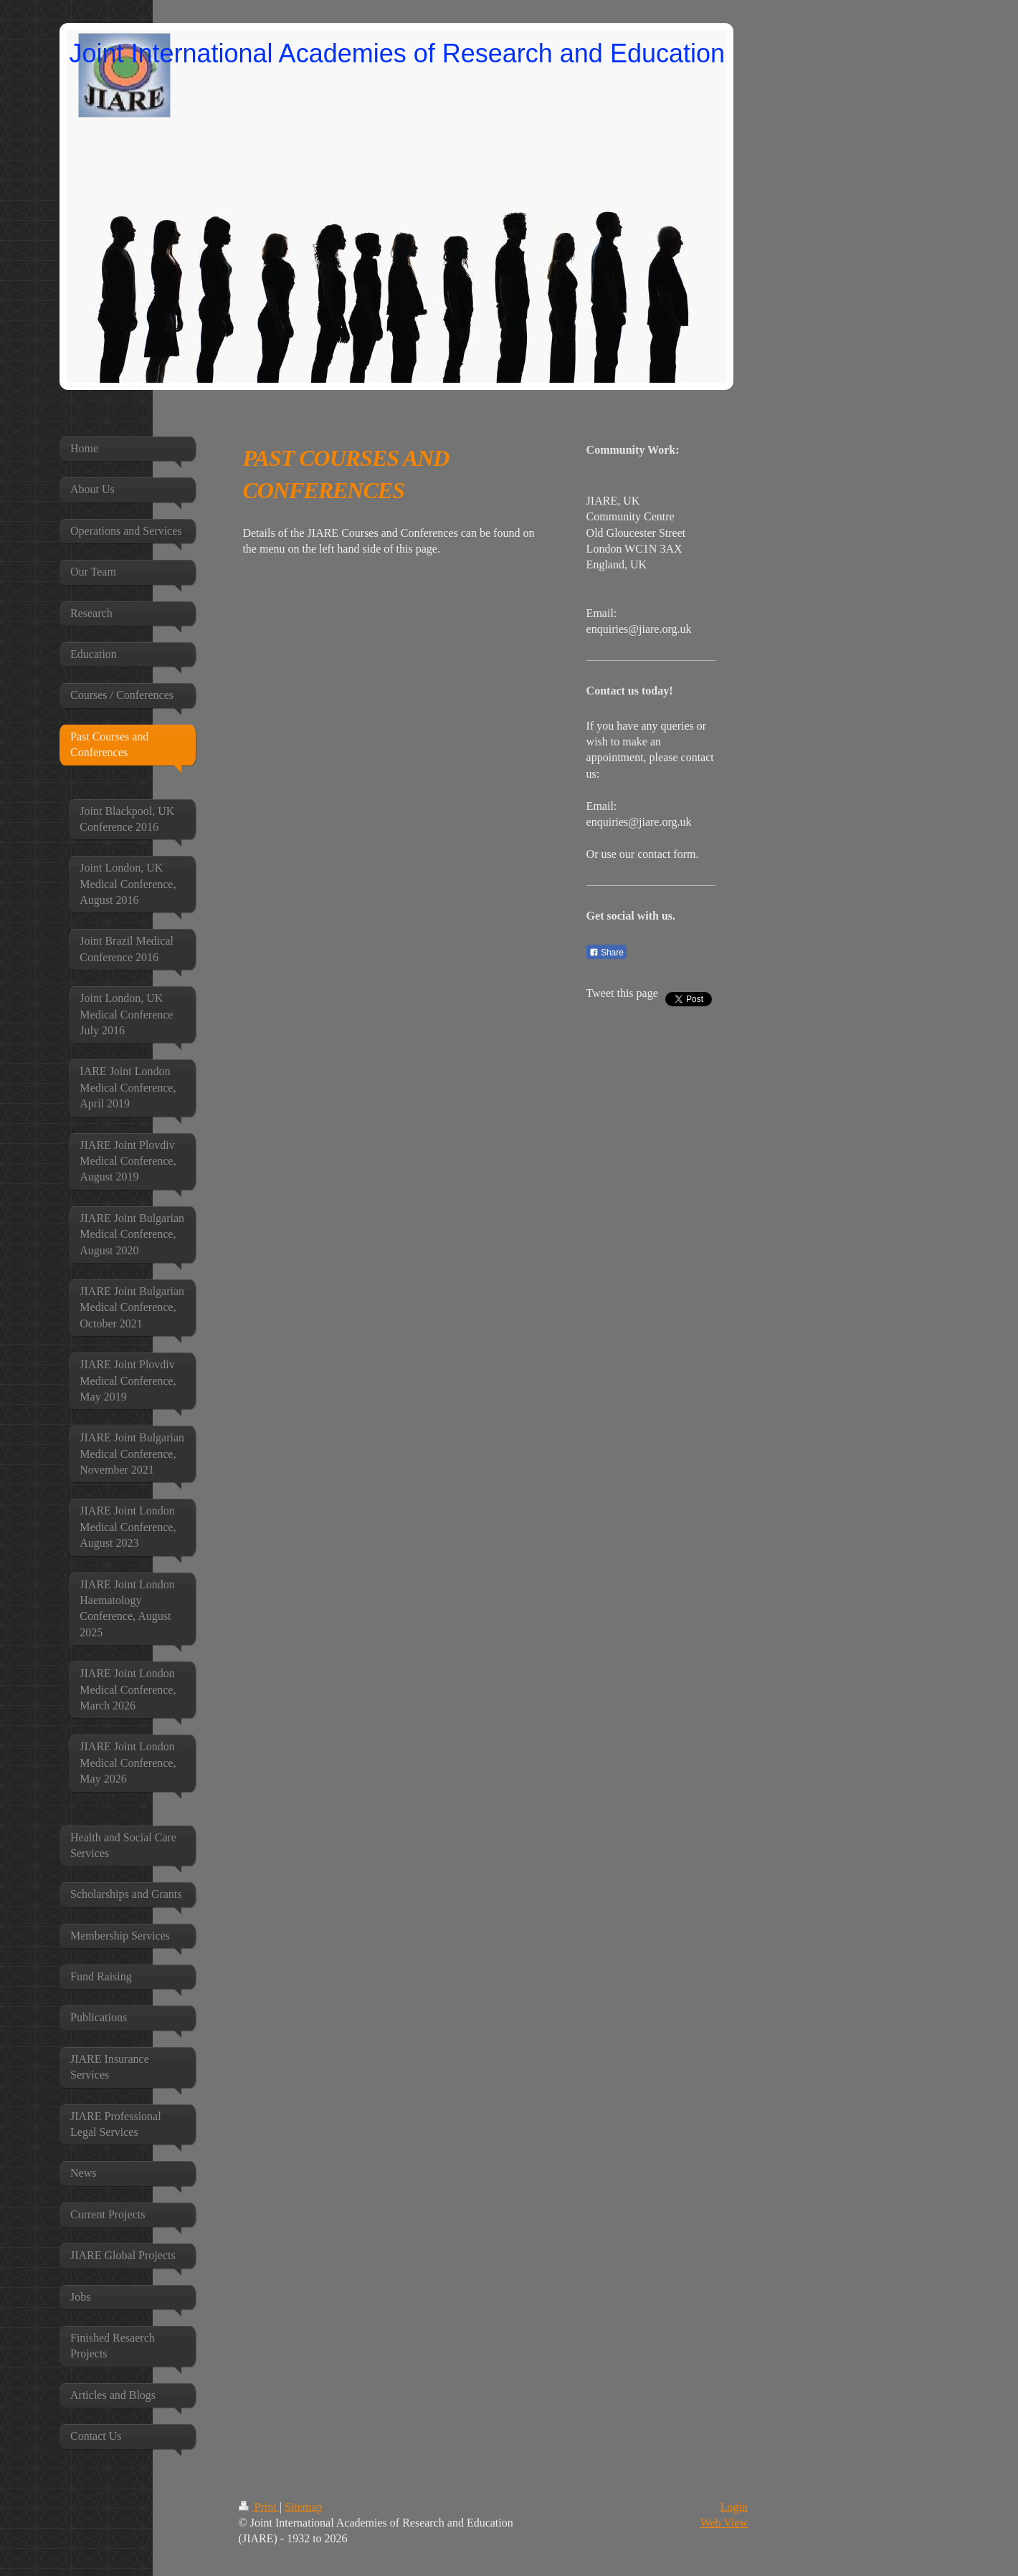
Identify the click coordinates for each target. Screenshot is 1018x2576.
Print (259, 2507)
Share (606, 953)
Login (734, 2507)
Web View (724, 2523)
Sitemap (303, 2507)
